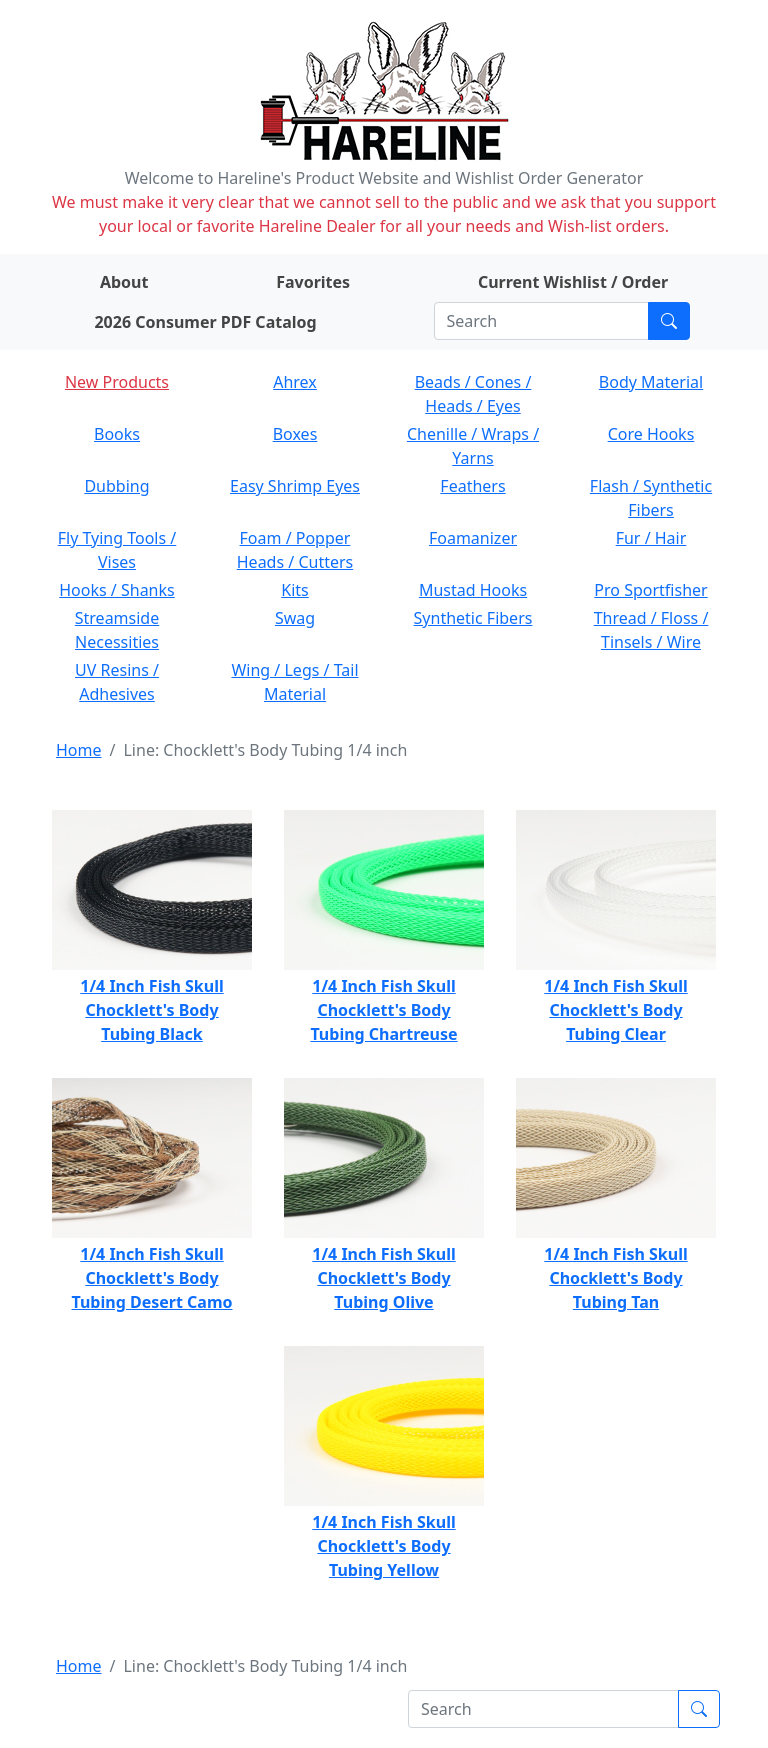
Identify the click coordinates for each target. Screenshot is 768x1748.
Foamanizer (473, 538)
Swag (295, 618)
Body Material (651, 382)
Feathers (472, 486)
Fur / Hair (651, 538)
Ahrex (295, 382)
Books (117, 434)
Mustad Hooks (473, 590)
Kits (294, 590)
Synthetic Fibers (473, 618)
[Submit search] (669, 321)
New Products (117, 382)
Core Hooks (651, 434)
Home (79, 750)
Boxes (295, 434)
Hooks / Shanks (116, 590)
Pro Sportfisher (650, 590)
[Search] (541, 321)
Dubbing (116, 486)
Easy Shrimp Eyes (295, 486)
